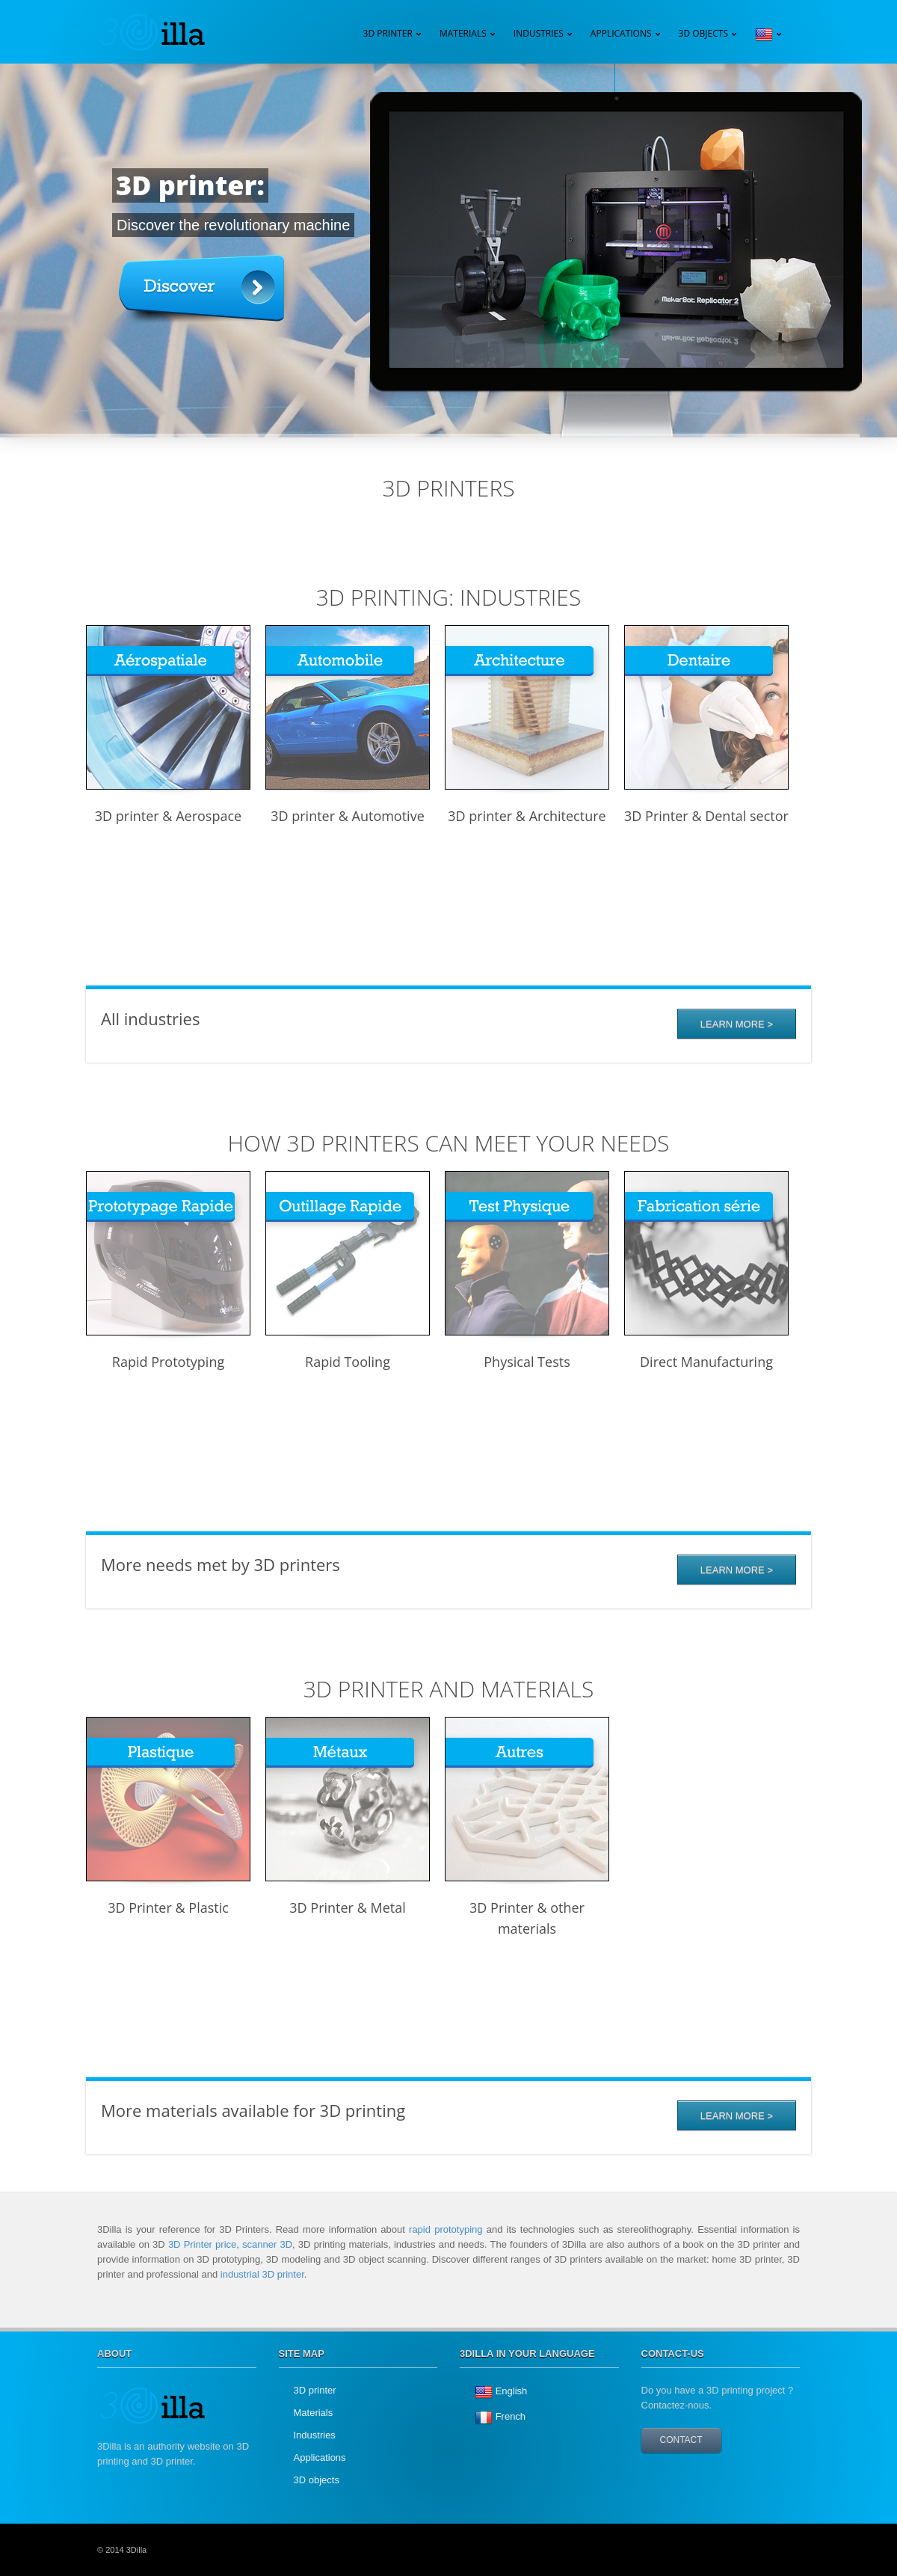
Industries (539, 33)
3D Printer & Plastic (168, 1907)
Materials (313, 2412)
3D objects (316, 2480)
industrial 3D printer (262, 2274)
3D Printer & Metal (347, 1907)
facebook (781, 2550)
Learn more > (736, 1570)
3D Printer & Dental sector (706, 816)
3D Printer (388, 33)
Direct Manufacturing (706, 1362)
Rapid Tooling (347, 1362)
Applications (621, 33)
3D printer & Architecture (526, 816)
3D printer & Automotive (348, 816)
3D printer (315, 2390)
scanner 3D (267, 2244)
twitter (747, 2550)
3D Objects (703, 33)
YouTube (680, 2550)
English (512, 2391)
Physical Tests (527, 1362)
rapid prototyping (445, 2229)
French (510, 2416)
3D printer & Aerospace (168, 816)
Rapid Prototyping (168, 1362)
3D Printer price (202, 2244)
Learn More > (736, 1024)
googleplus (714, 2550)
